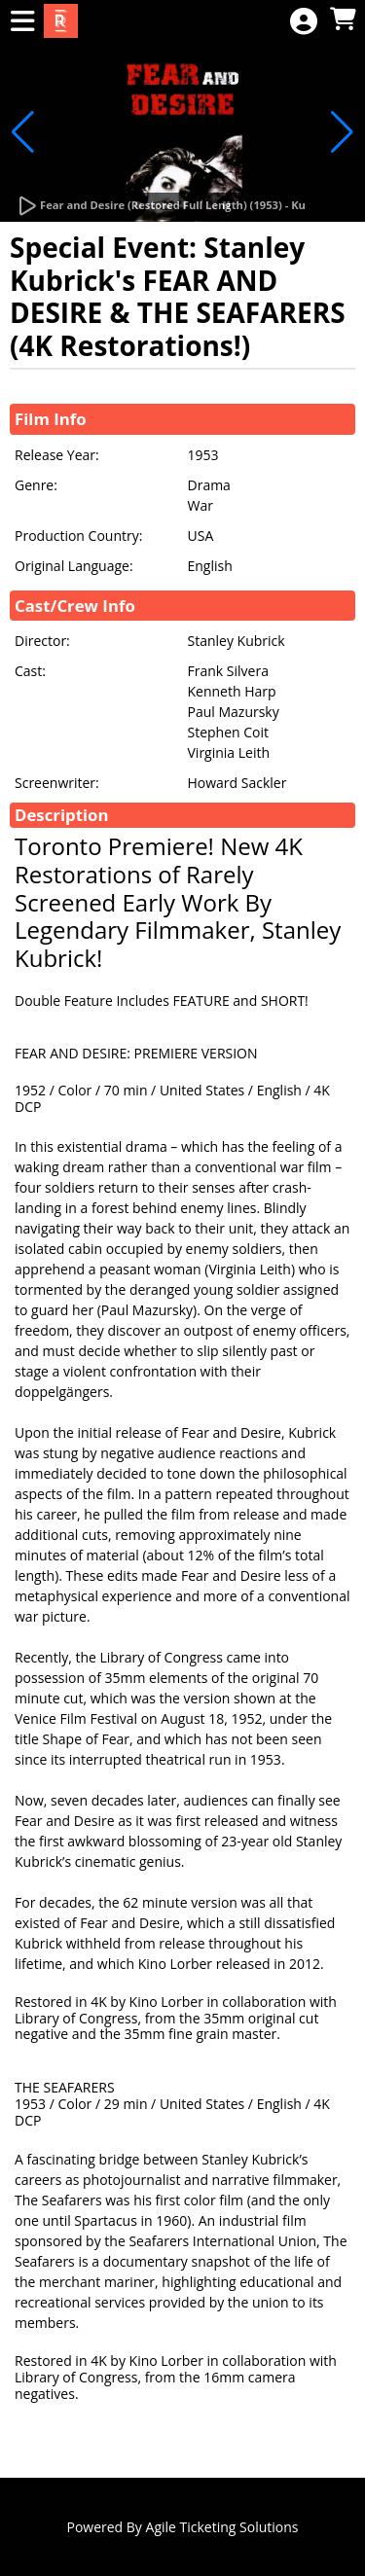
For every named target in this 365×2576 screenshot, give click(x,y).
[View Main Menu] (22, 22)
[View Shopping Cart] (342, 20)
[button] (23, 132)
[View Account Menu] (303, 22)
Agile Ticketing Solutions (222, 2527)
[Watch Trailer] (160, 206)
